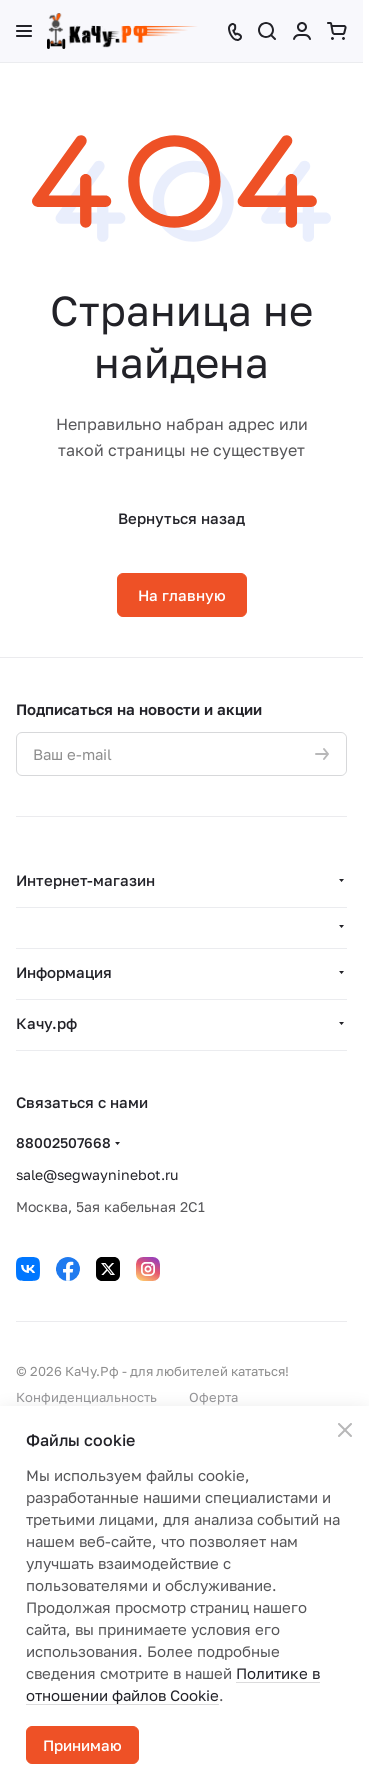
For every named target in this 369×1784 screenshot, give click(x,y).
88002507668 (63, 1142)
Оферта (213, 1397)
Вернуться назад (181, 518)
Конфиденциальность (86, 1397)
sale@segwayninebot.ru (97, 1174)
